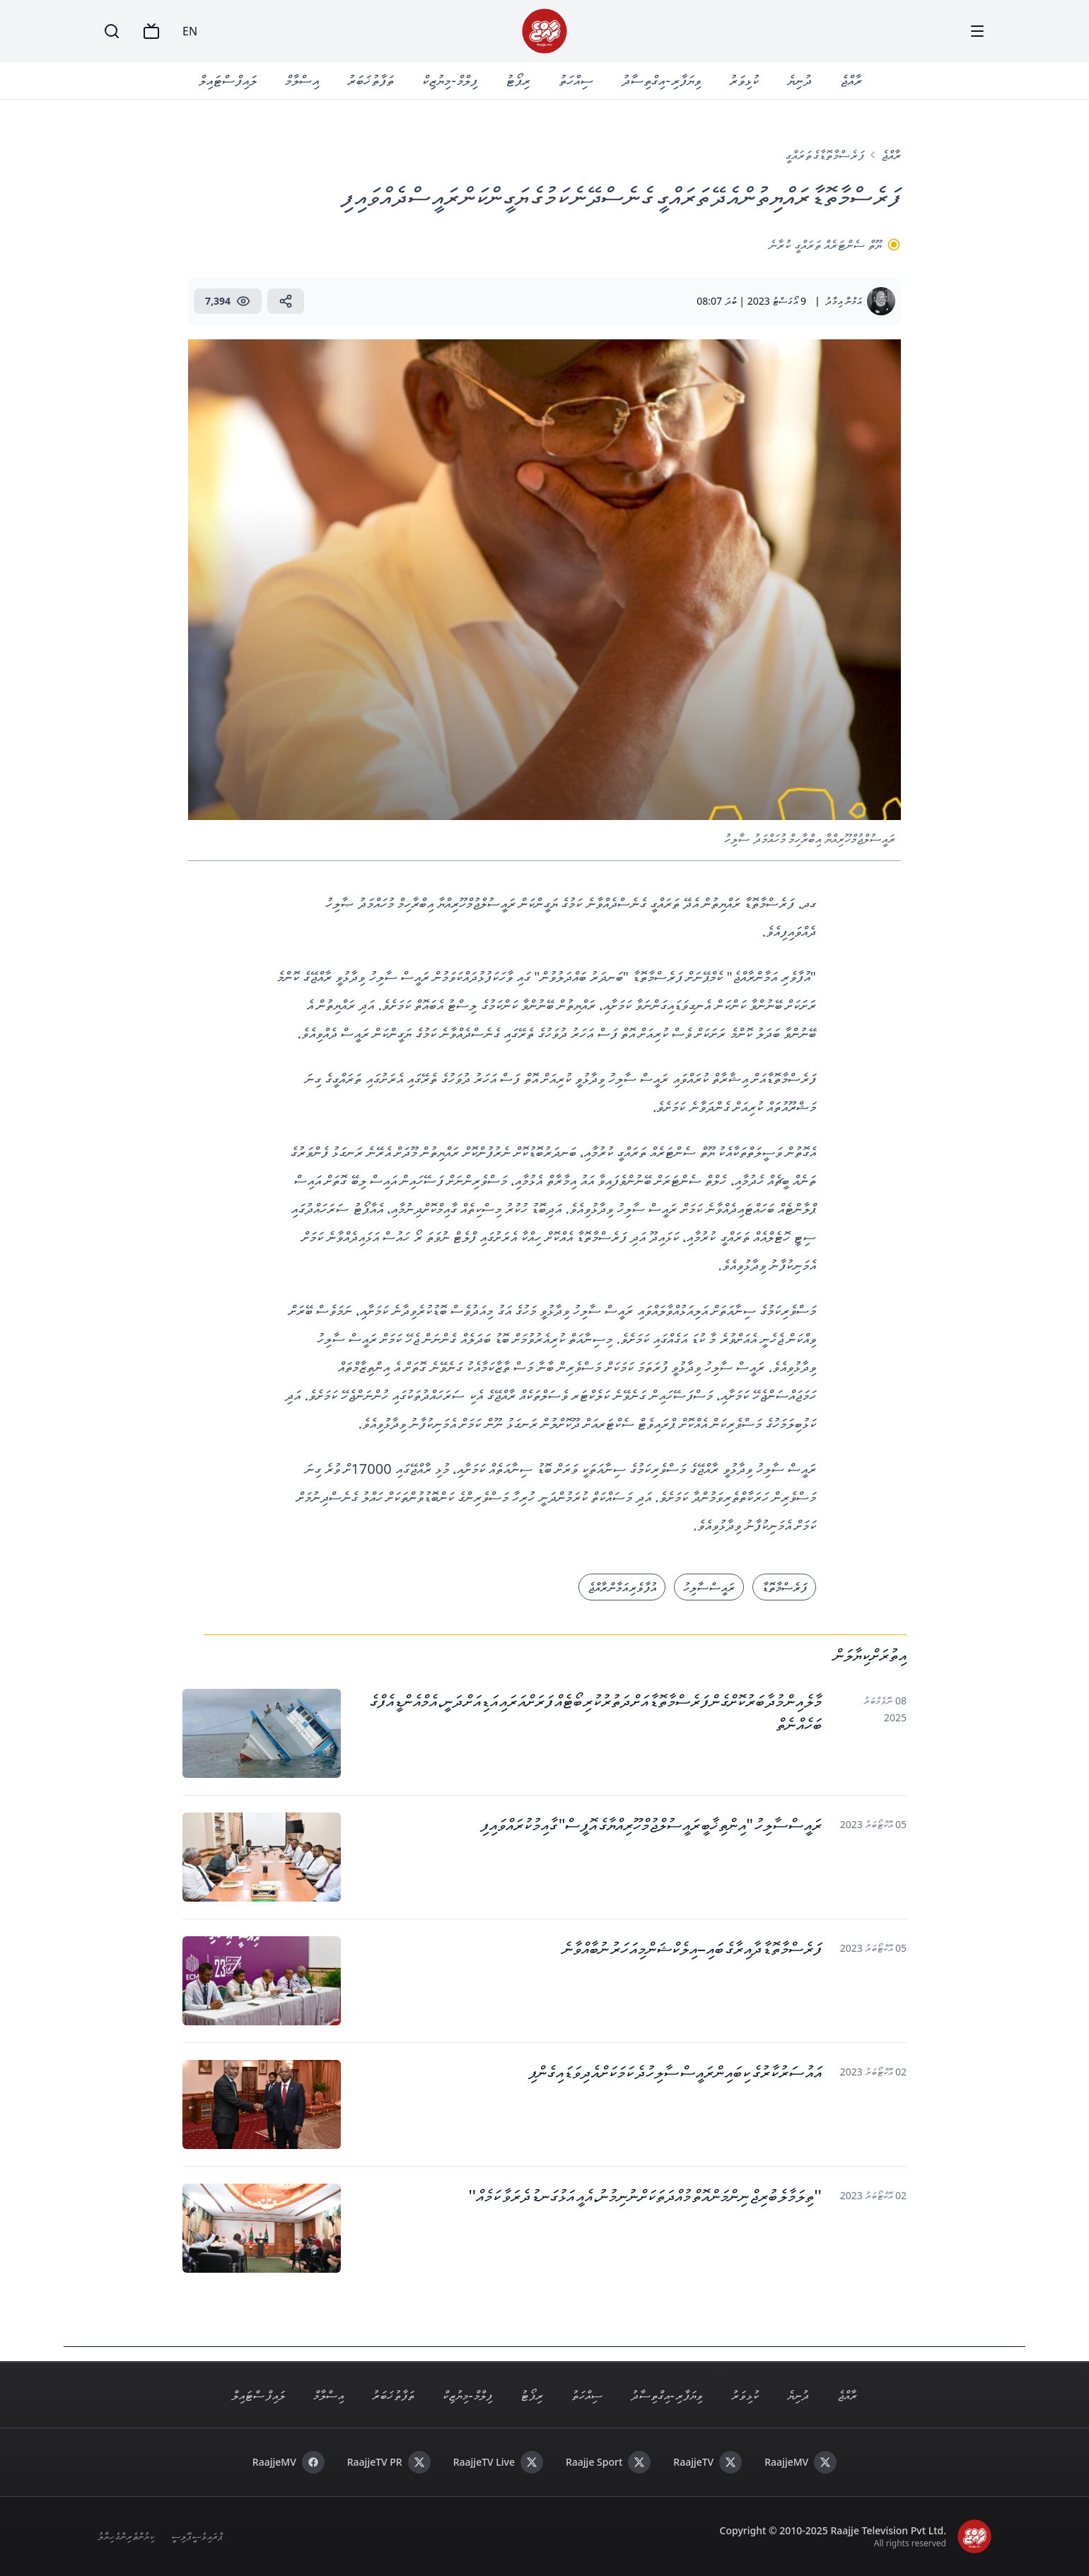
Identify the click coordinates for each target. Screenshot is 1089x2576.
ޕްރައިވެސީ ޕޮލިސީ (196, 2536)
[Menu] (977, 31)
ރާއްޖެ (851, 80)
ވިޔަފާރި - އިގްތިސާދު (661, 80)
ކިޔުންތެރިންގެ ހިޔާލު (126, 2536)
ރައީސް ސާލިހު (709, 1587)
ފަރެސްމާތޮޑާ (784, 1587)
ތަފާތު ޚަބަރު (370, 80)
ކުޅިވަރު (744, 80)
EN (189, 31)
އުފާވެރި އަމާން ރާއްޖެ (622, 1587)
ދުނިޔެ (799, 80)
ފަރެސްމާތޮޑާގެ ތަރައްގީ (824, 154)
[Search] (112, 31)
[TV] (151, 31)
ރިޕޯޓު (518, 80)
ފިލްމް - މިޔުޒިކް (449, 80)
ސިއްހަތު (576, 80)
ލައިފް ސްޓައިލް (228, 80)
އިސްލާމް (302, 80)
